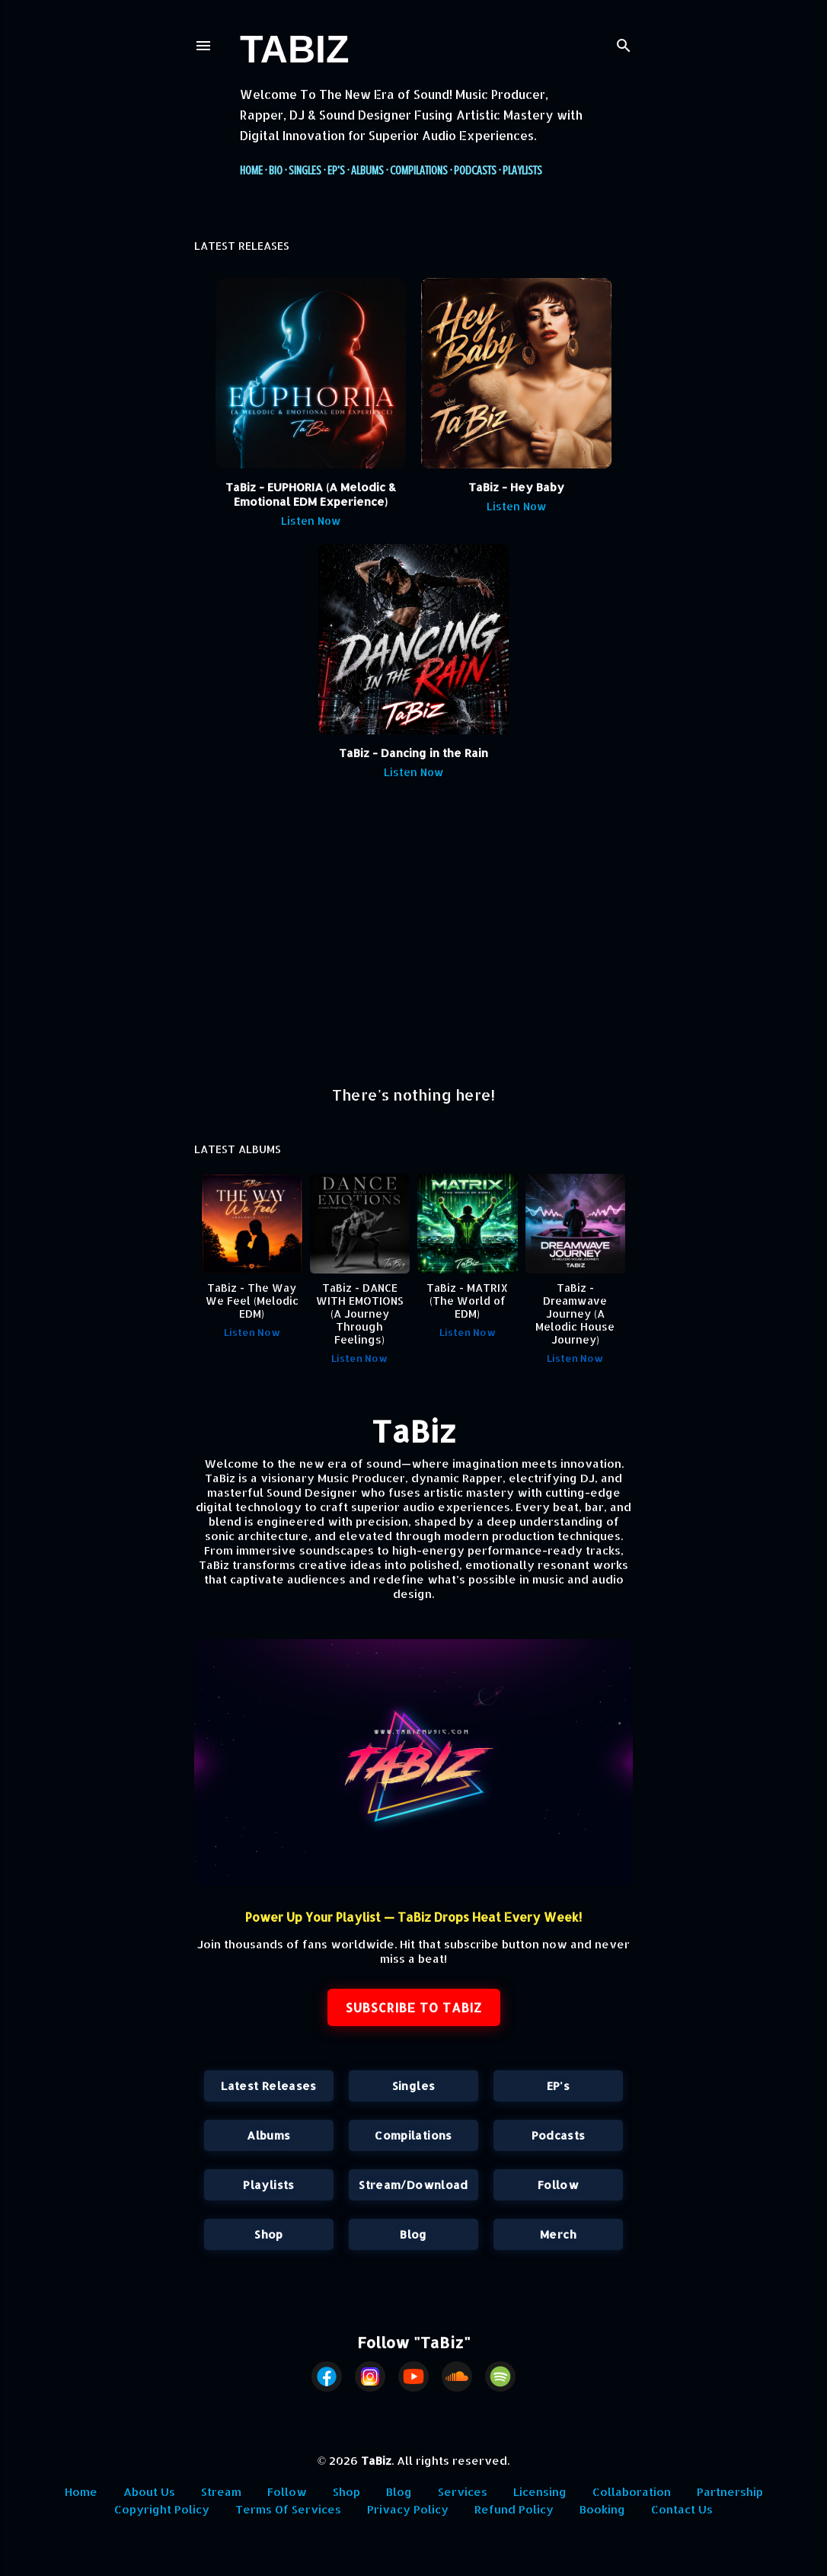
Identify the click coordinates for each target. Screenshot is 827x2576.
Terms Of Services (288, 2509)
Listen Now (311, 520)
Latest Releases (268, 2086)
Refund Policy (514, 2509)
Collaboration (631, 2492)
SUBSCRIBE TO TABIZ (414, 2007)
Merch (558, 2234)
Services (462, 2492)
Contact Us (682, 2509)
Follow (558, 2185)
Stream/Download (413, 2185)
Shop (268, 2234)
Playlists (522, 170)
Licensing (540, 2492)
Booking (602, 2509)
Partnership (730, 2492)
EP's (336, 170)
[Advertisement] (413, 940)
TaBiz (294, 49)
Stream (221, 2492)
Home (251, 170)
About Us (149, 2492)
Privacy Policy (408, 2509)
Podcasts (475, 170)
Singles (305, 170)
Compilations (419, 170)
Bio (276, 170)
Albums (367, 170)
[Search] (624, 42)
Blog (413, 2234)
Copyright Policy (161, 2509)
